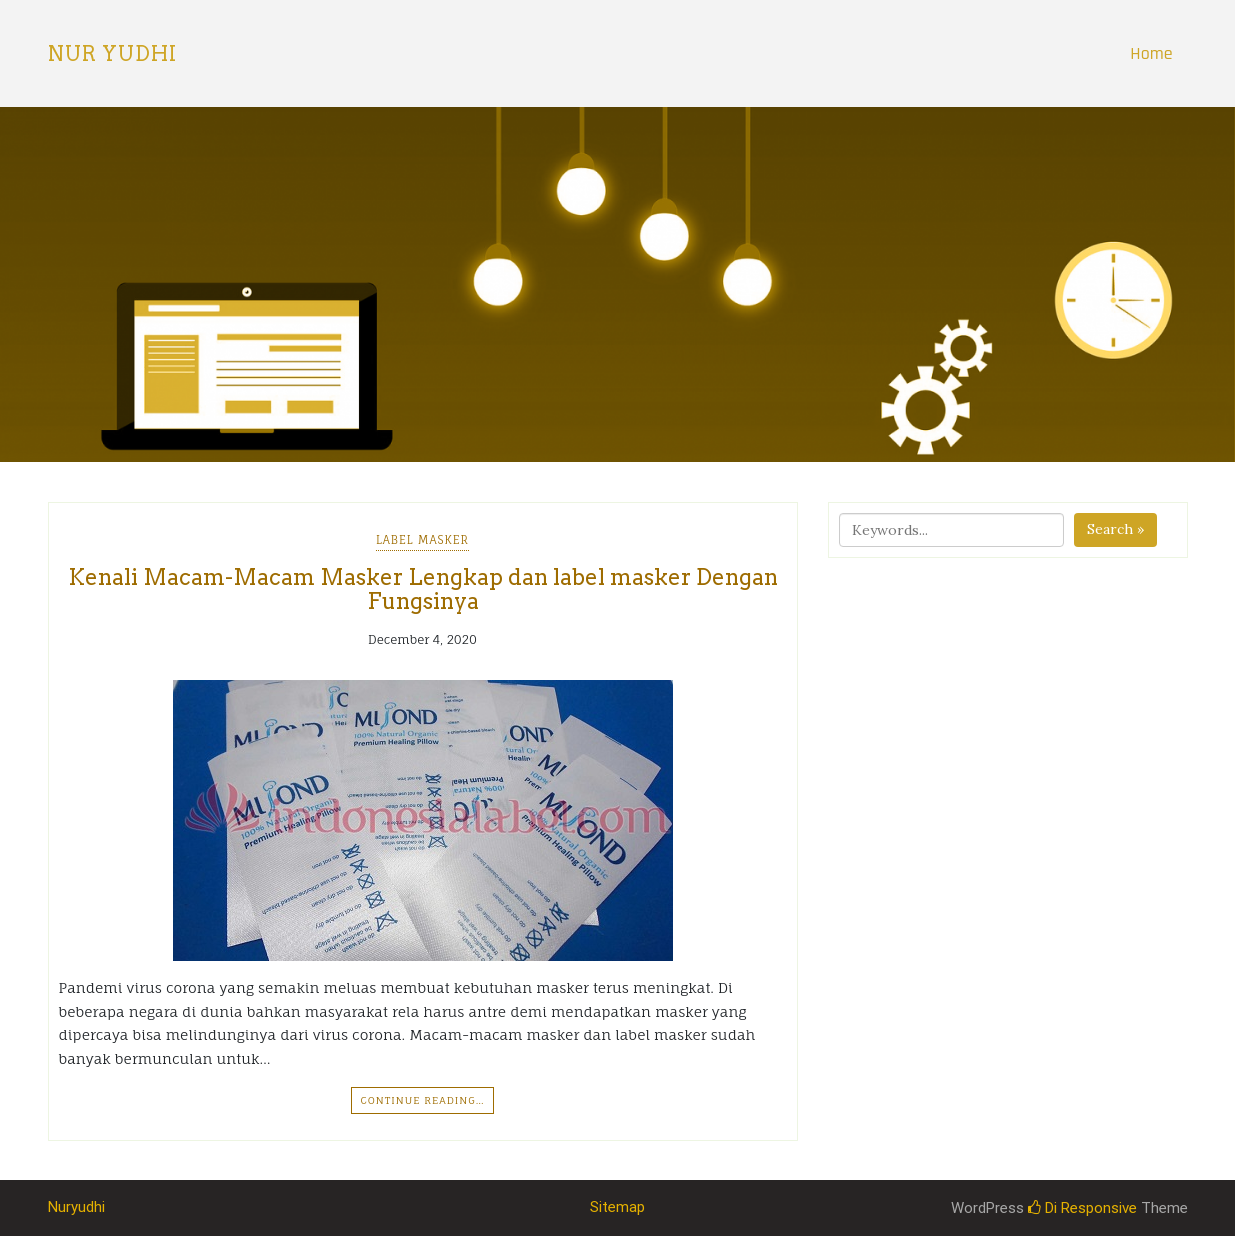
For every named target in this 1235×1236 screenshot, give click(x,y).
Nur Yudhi (112, 54)
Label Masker (422, 540)
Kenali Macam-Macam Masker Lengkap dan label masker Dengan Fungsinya (423, 589)
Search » (1115, 529)
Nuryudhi (76, 1207)
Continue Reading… (422, 1100)
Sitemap (617, 1207)
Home (1151, 53)
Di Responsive (1082, 1208)
